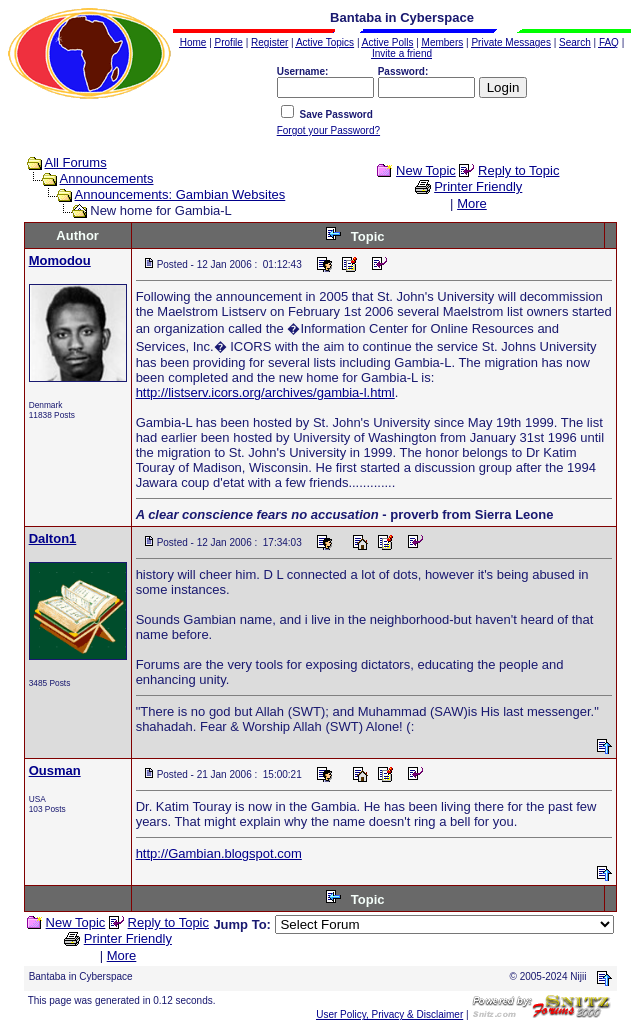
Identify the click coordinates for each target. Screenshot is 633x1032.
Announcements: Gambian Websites (180, 194)
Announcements (107, 178)
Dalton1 (53, 538)
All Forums (76, 162)
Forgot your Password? (328, 130)
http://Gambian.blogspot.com (219, 853)
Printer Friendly (478, 186)
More (472, 203)
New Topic (426, 170)
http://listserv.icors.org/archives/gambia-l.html (265, 392)
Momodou (60, 260)
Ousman (55, 770)
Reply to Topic (518, 170)
